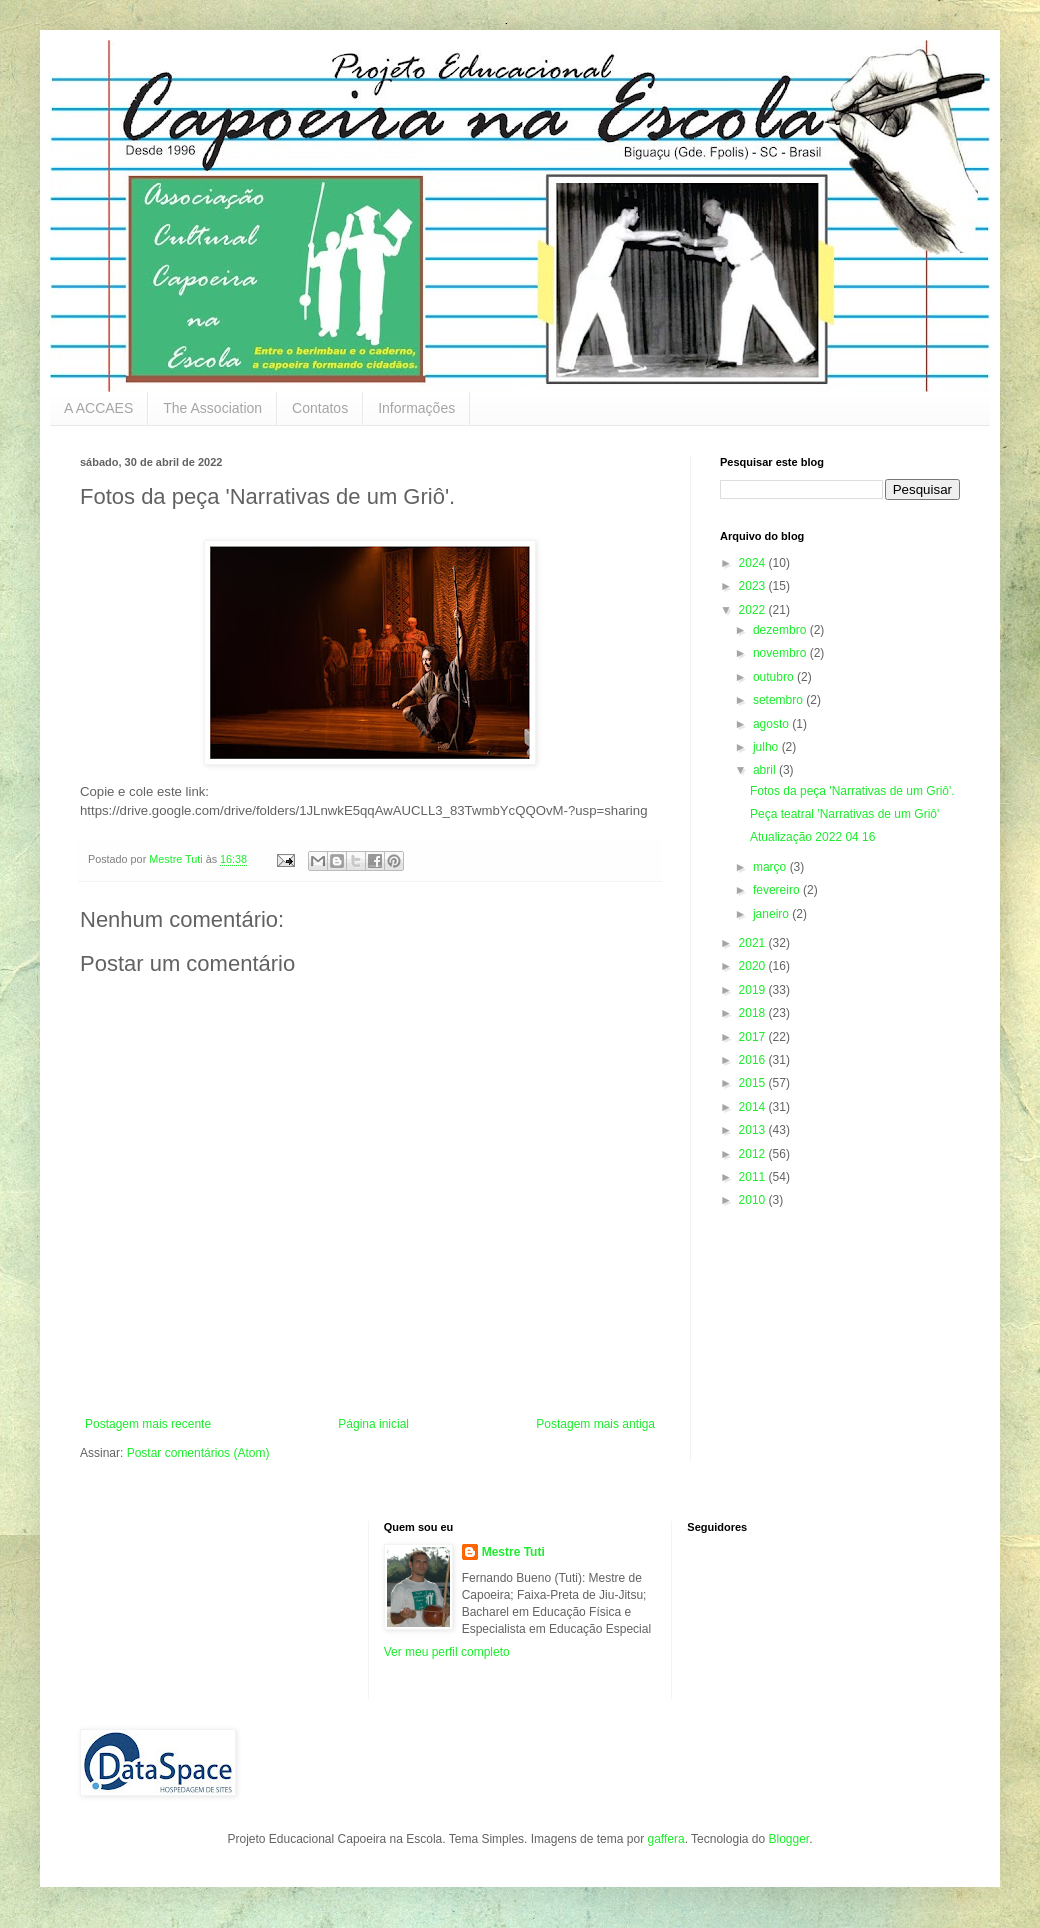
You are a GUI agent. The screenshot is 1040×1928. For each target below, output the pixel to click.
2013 (754, 1130)
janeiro (772, 914)
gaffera (665, 1839)
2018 (754, 1013)
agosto (772, 724)
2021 (754, 943)
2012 (754, 1154)
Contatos (320, 408)
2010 (754, 1200)
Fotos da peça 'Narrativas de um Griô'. (852, 791)
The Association (212, 408)
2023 (754, 586)
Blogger (788, 1839)
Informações (416, 408)
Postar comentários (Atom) (198, 1453)
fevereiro (778, 890)
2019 (754, 990)
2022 (754, 610)
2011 (754, 1177)
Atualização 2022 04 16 (812, 837)
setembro (779, 700)
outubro (775, 677)
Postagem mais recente (148, 1424)
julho (767, 747)
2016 (754, 1060)
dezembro (781, 630)
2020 (754, 966)
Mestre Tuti (513, 1552)
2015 (754, 1083)
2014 (754, 1107)
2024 (754, 563)
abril (766, 770)
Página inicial (373, 1424)
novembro (781, 653)
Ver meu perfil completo (447, 1652)
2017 (754, 1037)
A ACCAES (98, 408)
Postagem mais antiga (595, 1424)
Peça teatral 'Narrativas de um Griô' (844, 814)
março (771, 867)
